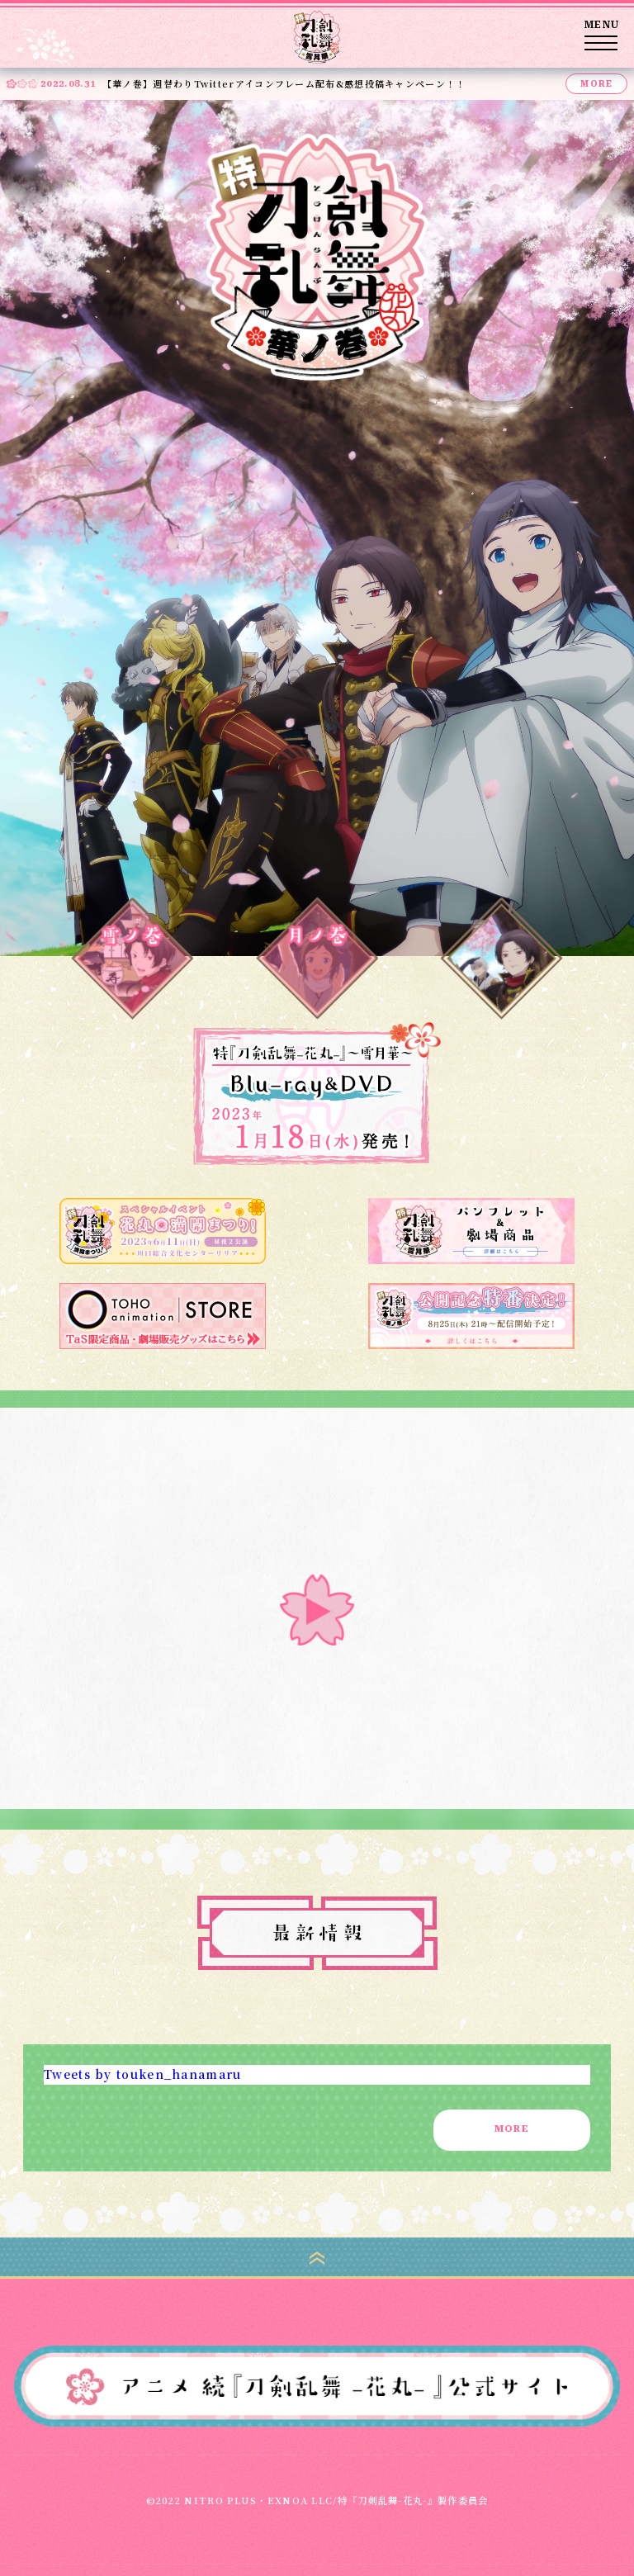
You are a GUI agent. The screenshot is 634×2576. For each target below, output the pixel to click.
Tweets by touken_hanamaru (143, 2074)
